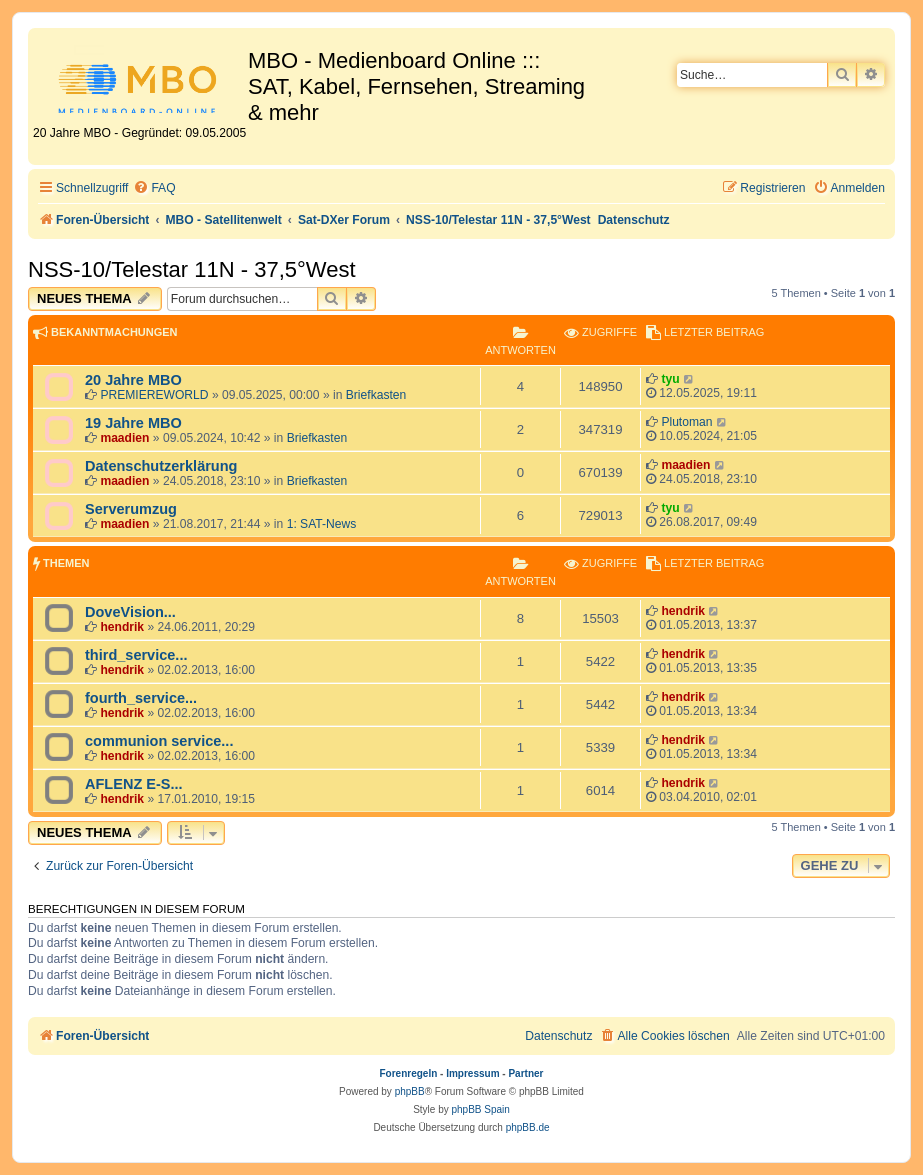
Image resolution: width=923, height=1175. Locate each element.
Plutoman (686, 422)
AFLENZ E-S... (134, 784)
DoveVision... (130, 612)
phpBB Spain (480, 1109)
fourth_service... (141, 698)
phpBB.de (528, 1127)
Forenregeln (409, 1073)
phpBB (410, 1091)
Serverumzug (131, 509)
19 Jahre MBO (133, 423)
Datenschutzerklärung (161, 466)
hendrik (122, 627)
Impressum (472, 1073)
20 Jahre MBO (133, 380)
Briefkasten (376, 395)
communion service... (159, 741)
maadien (124, 438)
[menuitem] (154, 188)
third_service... (136, 655)
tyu (670, 379)
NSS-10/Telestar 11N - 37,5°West (192, 269)
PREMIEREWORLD (154, 395)
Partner (525, 1073)
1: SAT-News (322, 524)
